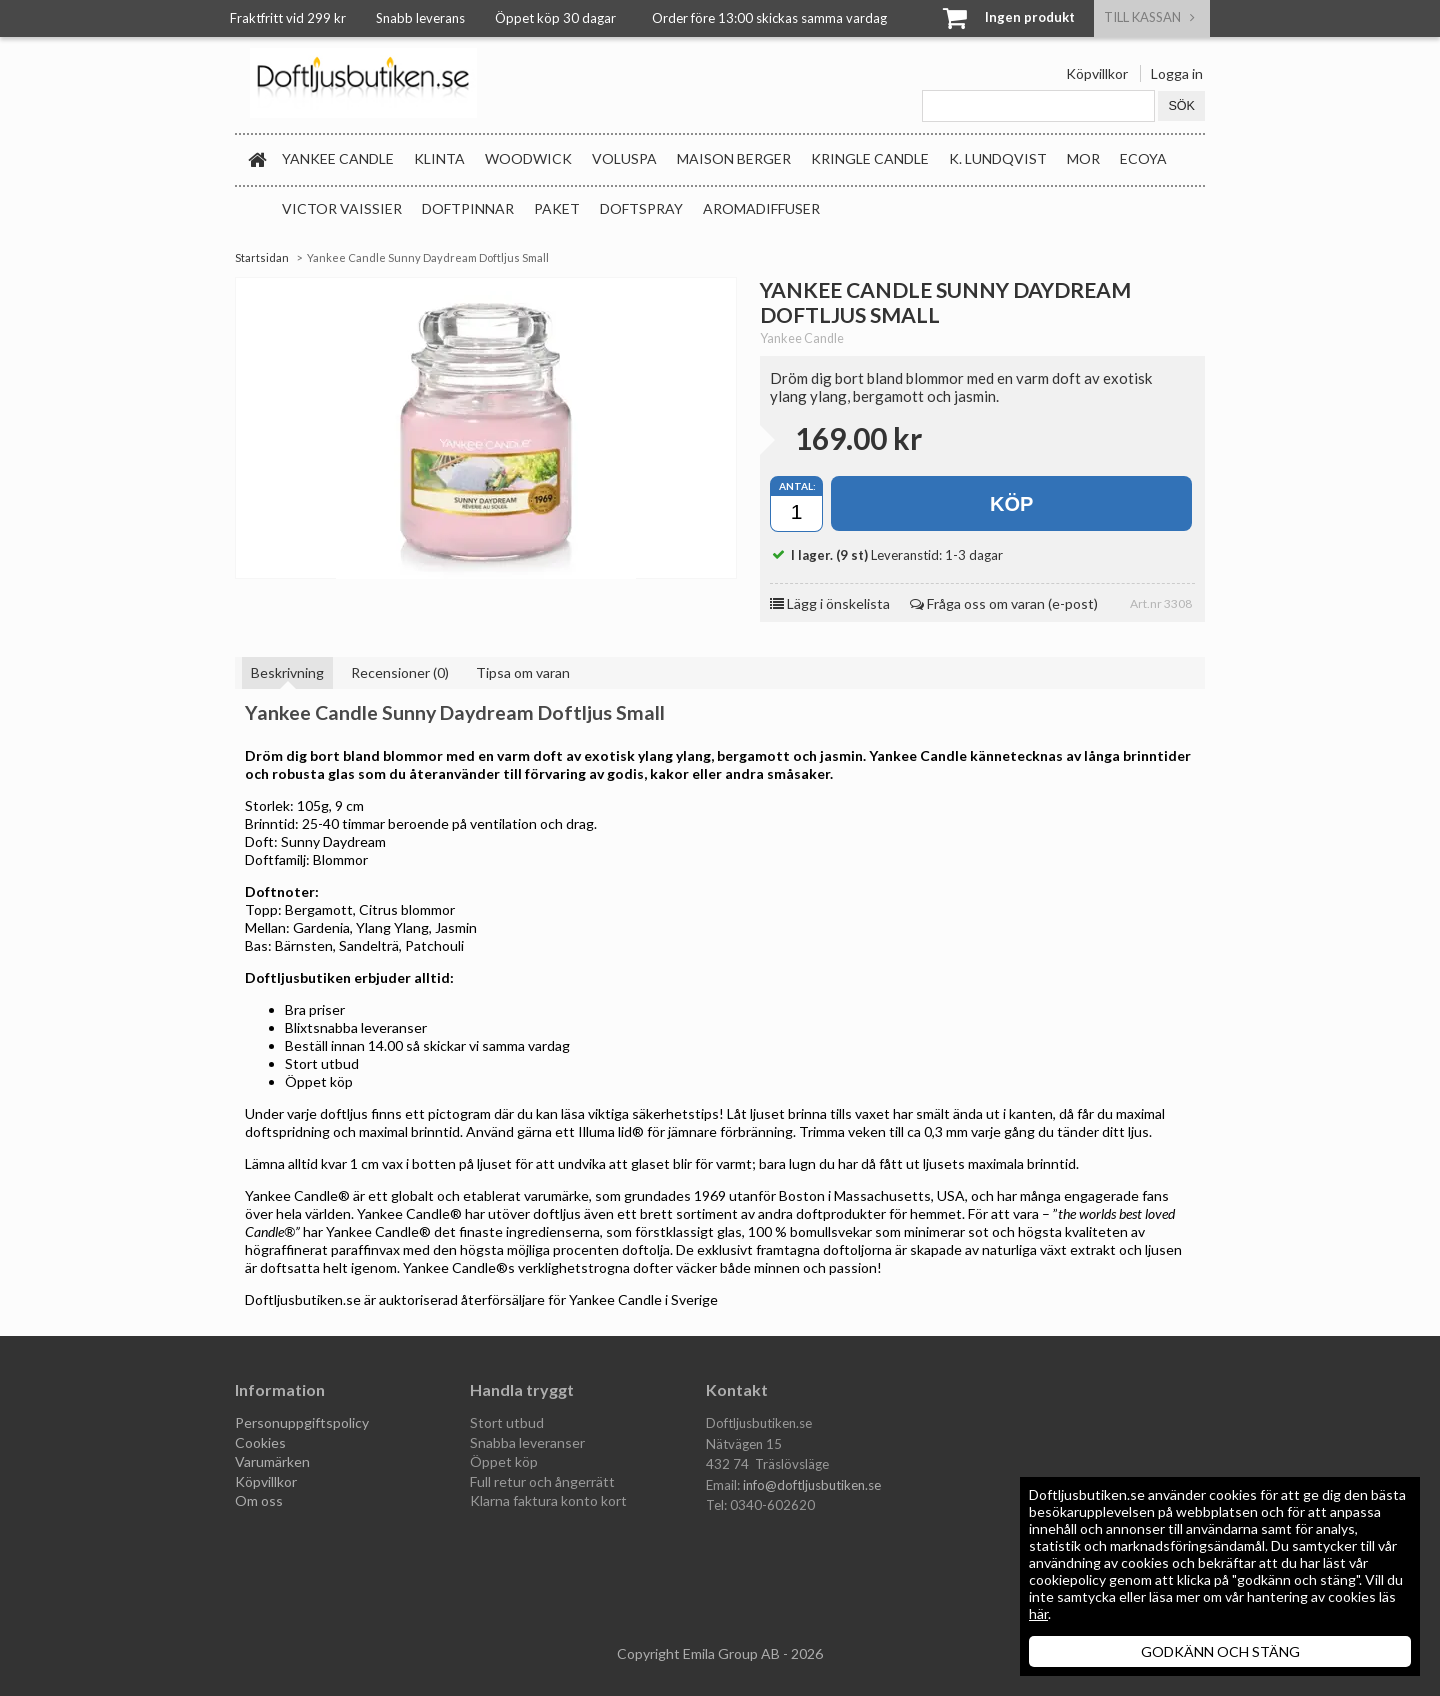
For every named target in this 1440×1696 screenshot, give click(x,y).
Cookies (260, 1442)
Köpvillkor (1097, 73)
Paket (557, 208)
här (1038, 1613)
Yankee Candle (338, 158)
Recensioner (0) (400, 672)
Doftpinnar (468, 208)
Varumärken (272, 1461)
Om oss (259, 1500)
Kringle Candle (870, 158)
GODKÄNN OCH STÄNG (1220, 1651)
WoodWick (528, 158)
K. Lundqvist (998, 158)
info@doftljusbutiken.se (812, 1485)
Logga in (1177, 73)
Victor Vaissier (342, 208)
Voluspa (624, 158)
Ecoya (1143, 158)
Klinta (439, 158)
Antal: (797, 486)
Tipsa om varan (523, 672)
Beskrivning (287, 672)
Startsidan (262, 257)
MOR (1083, 158)
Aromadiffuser (761, 208)
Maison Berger (734, 158)
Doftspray (641, 208)
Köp (1011, 504)
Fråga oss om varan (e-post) (1004, 603)
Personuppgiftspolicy (302, 1422)
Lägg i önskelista (830, 603)
